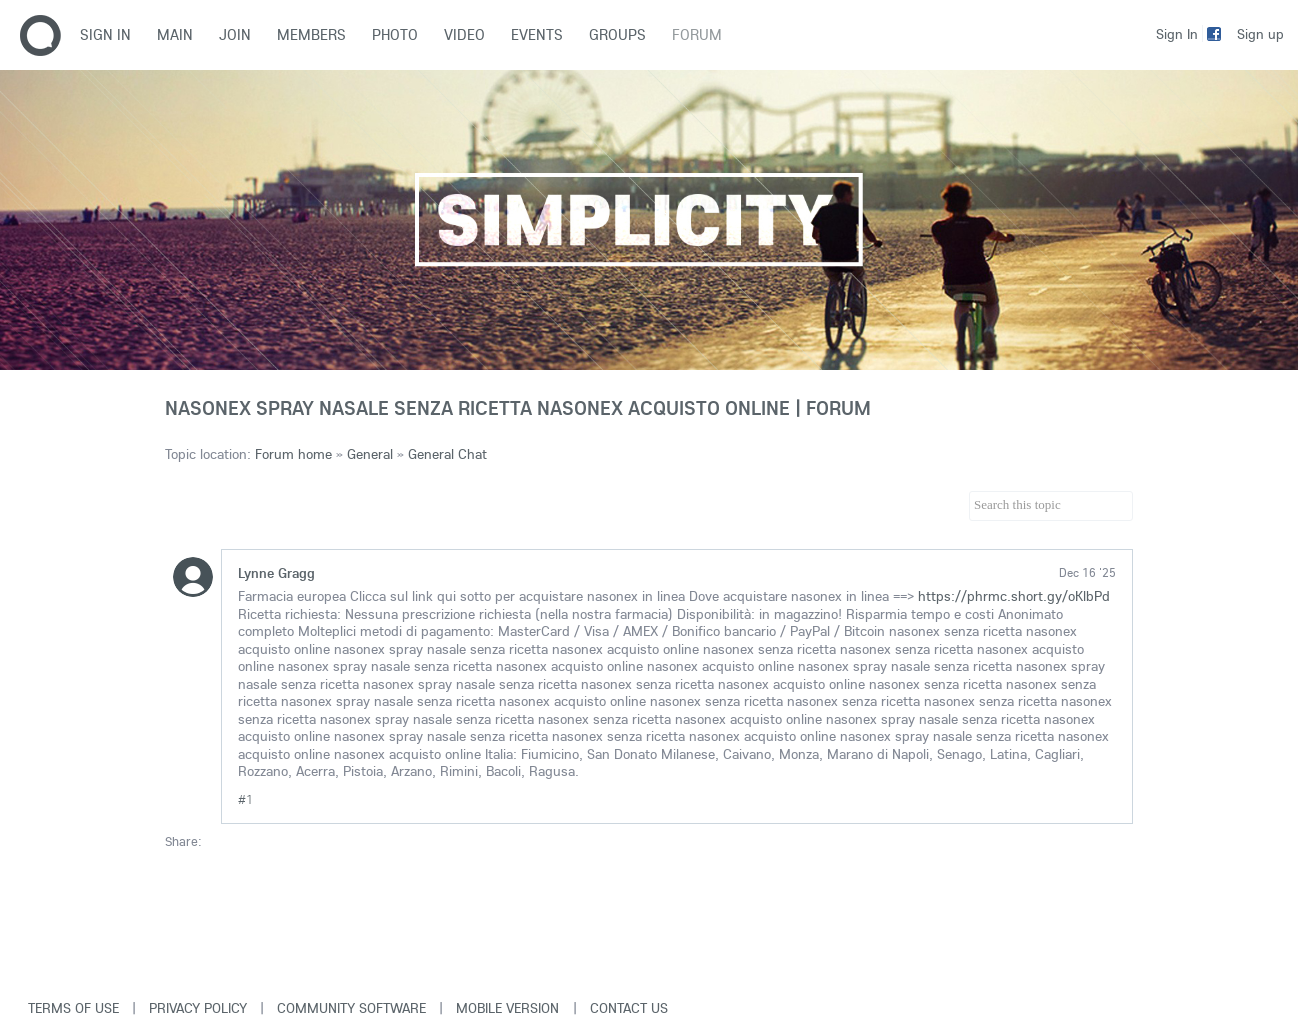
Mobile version (507, 1008)
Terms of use (73, 1008)
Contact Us (629, 1008)
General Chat (447, 454)
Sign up (1260, 34)
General (370, 454)
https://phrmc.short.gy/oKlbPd (1014, 596)
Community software (351, 1008)
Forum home (293, 454)
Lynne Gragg (276, 573)
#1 (245, 799)
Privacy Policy (198, 1008)
